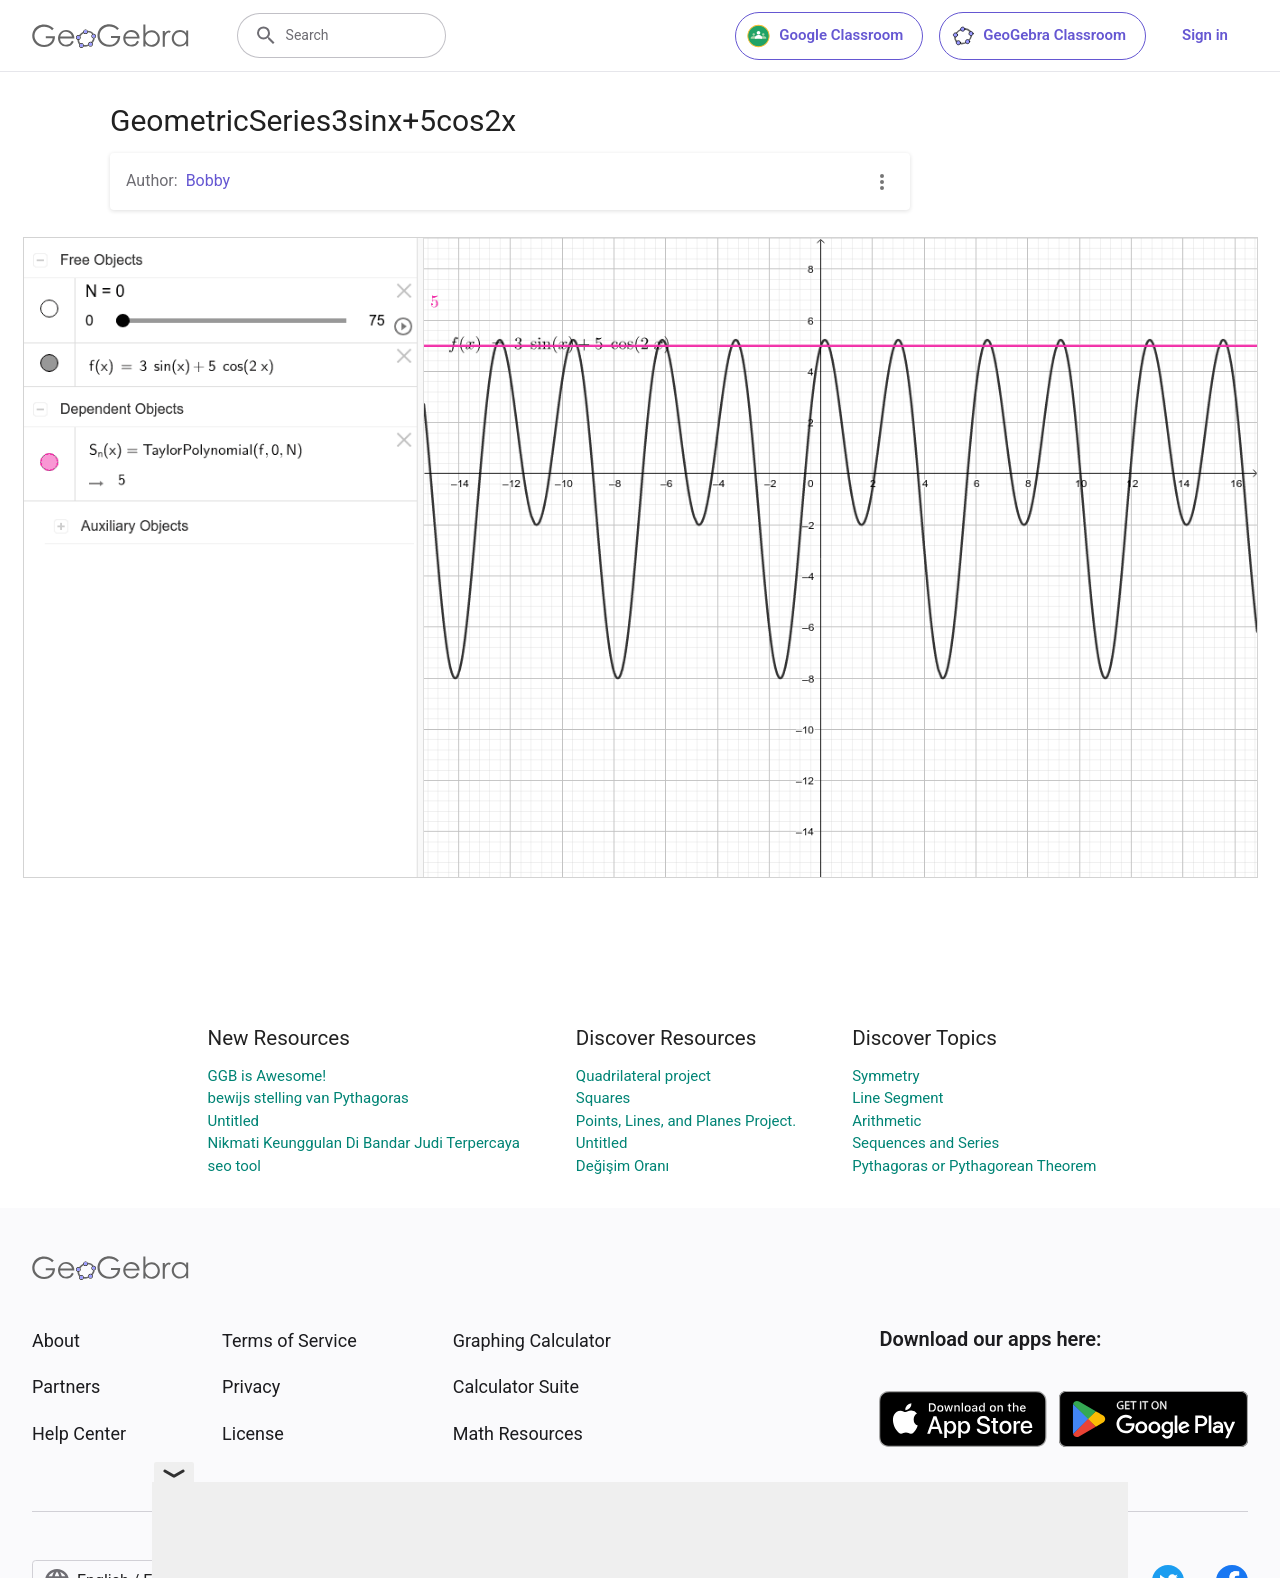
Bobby (208, 180)
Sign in (1205, 35)
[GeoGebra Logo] (110, 36)
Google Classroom (825, 36)
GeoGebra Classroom (1038, 36)
